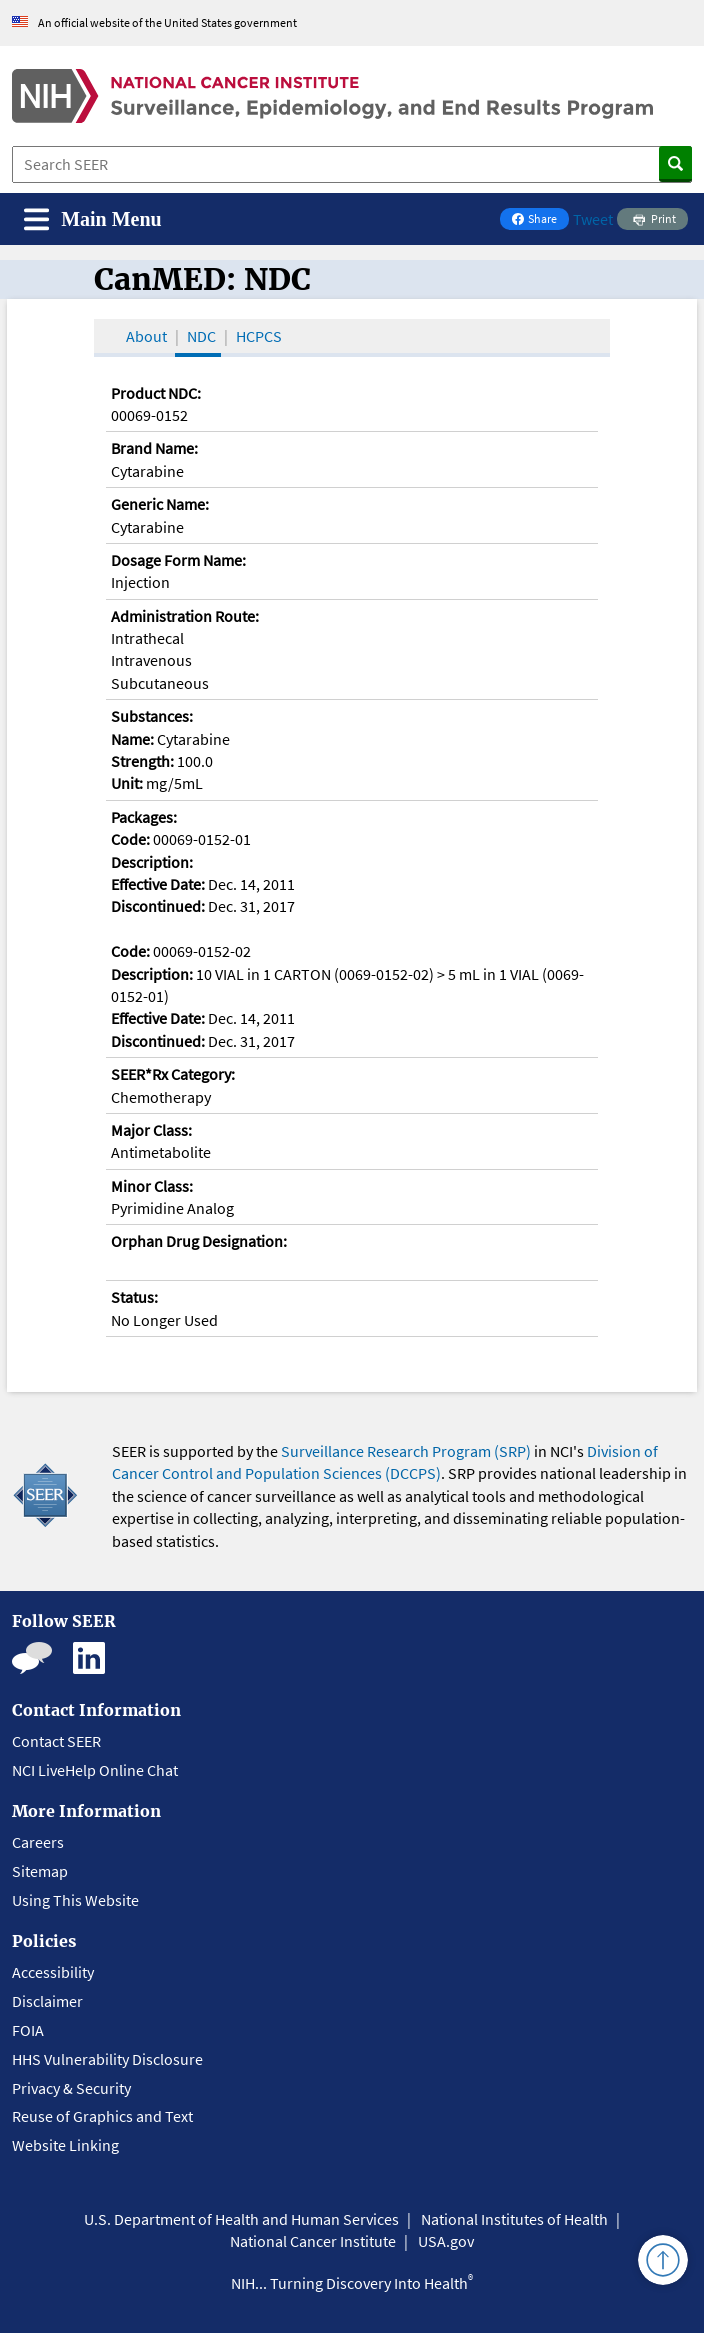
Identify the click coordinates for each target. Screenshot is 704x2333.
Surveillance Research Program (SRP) (406, 1451)
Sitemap (40, 1871)
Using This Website (75, 1900)
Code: (130, 839)
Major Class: (151, 1130)
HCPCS (259, 336)
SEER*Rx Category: (173, 1074)
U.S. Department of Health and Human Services (241, 2219)
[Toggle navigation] (93, 219)
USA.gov (446, 2241)
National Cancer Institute (313, 2241)
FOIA (28, 2030)
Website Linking (65, 2145)
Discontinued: (158, 906)
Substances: (152, 716)
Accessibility (53, 1972)
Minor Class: (152, 1186)
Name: (132, 739)
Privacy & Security (71, 2088)
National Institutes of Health (514, 2219)
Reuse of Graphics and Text (102, 2116)
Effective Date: (158, 884)
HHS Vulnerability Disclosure (107, 2059)
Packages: (144, 817)
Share (540, 220)
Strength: (142, 761)
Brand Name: (154, 448)
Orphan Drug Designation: (199, 1241)
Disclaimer (47, 2001)
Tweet (593, 219)
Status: (134, 1297)
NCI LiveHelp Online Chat (95, 1770)
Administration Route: (185, 616)
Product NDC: (156, 393)
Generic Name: (160, 504)
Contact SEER (56, 1741)
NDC (201, 336)
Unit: (127, 783)
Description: (152, 862)
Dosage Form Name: (178, 560)
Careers (38, 1842)
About (146, 336)
